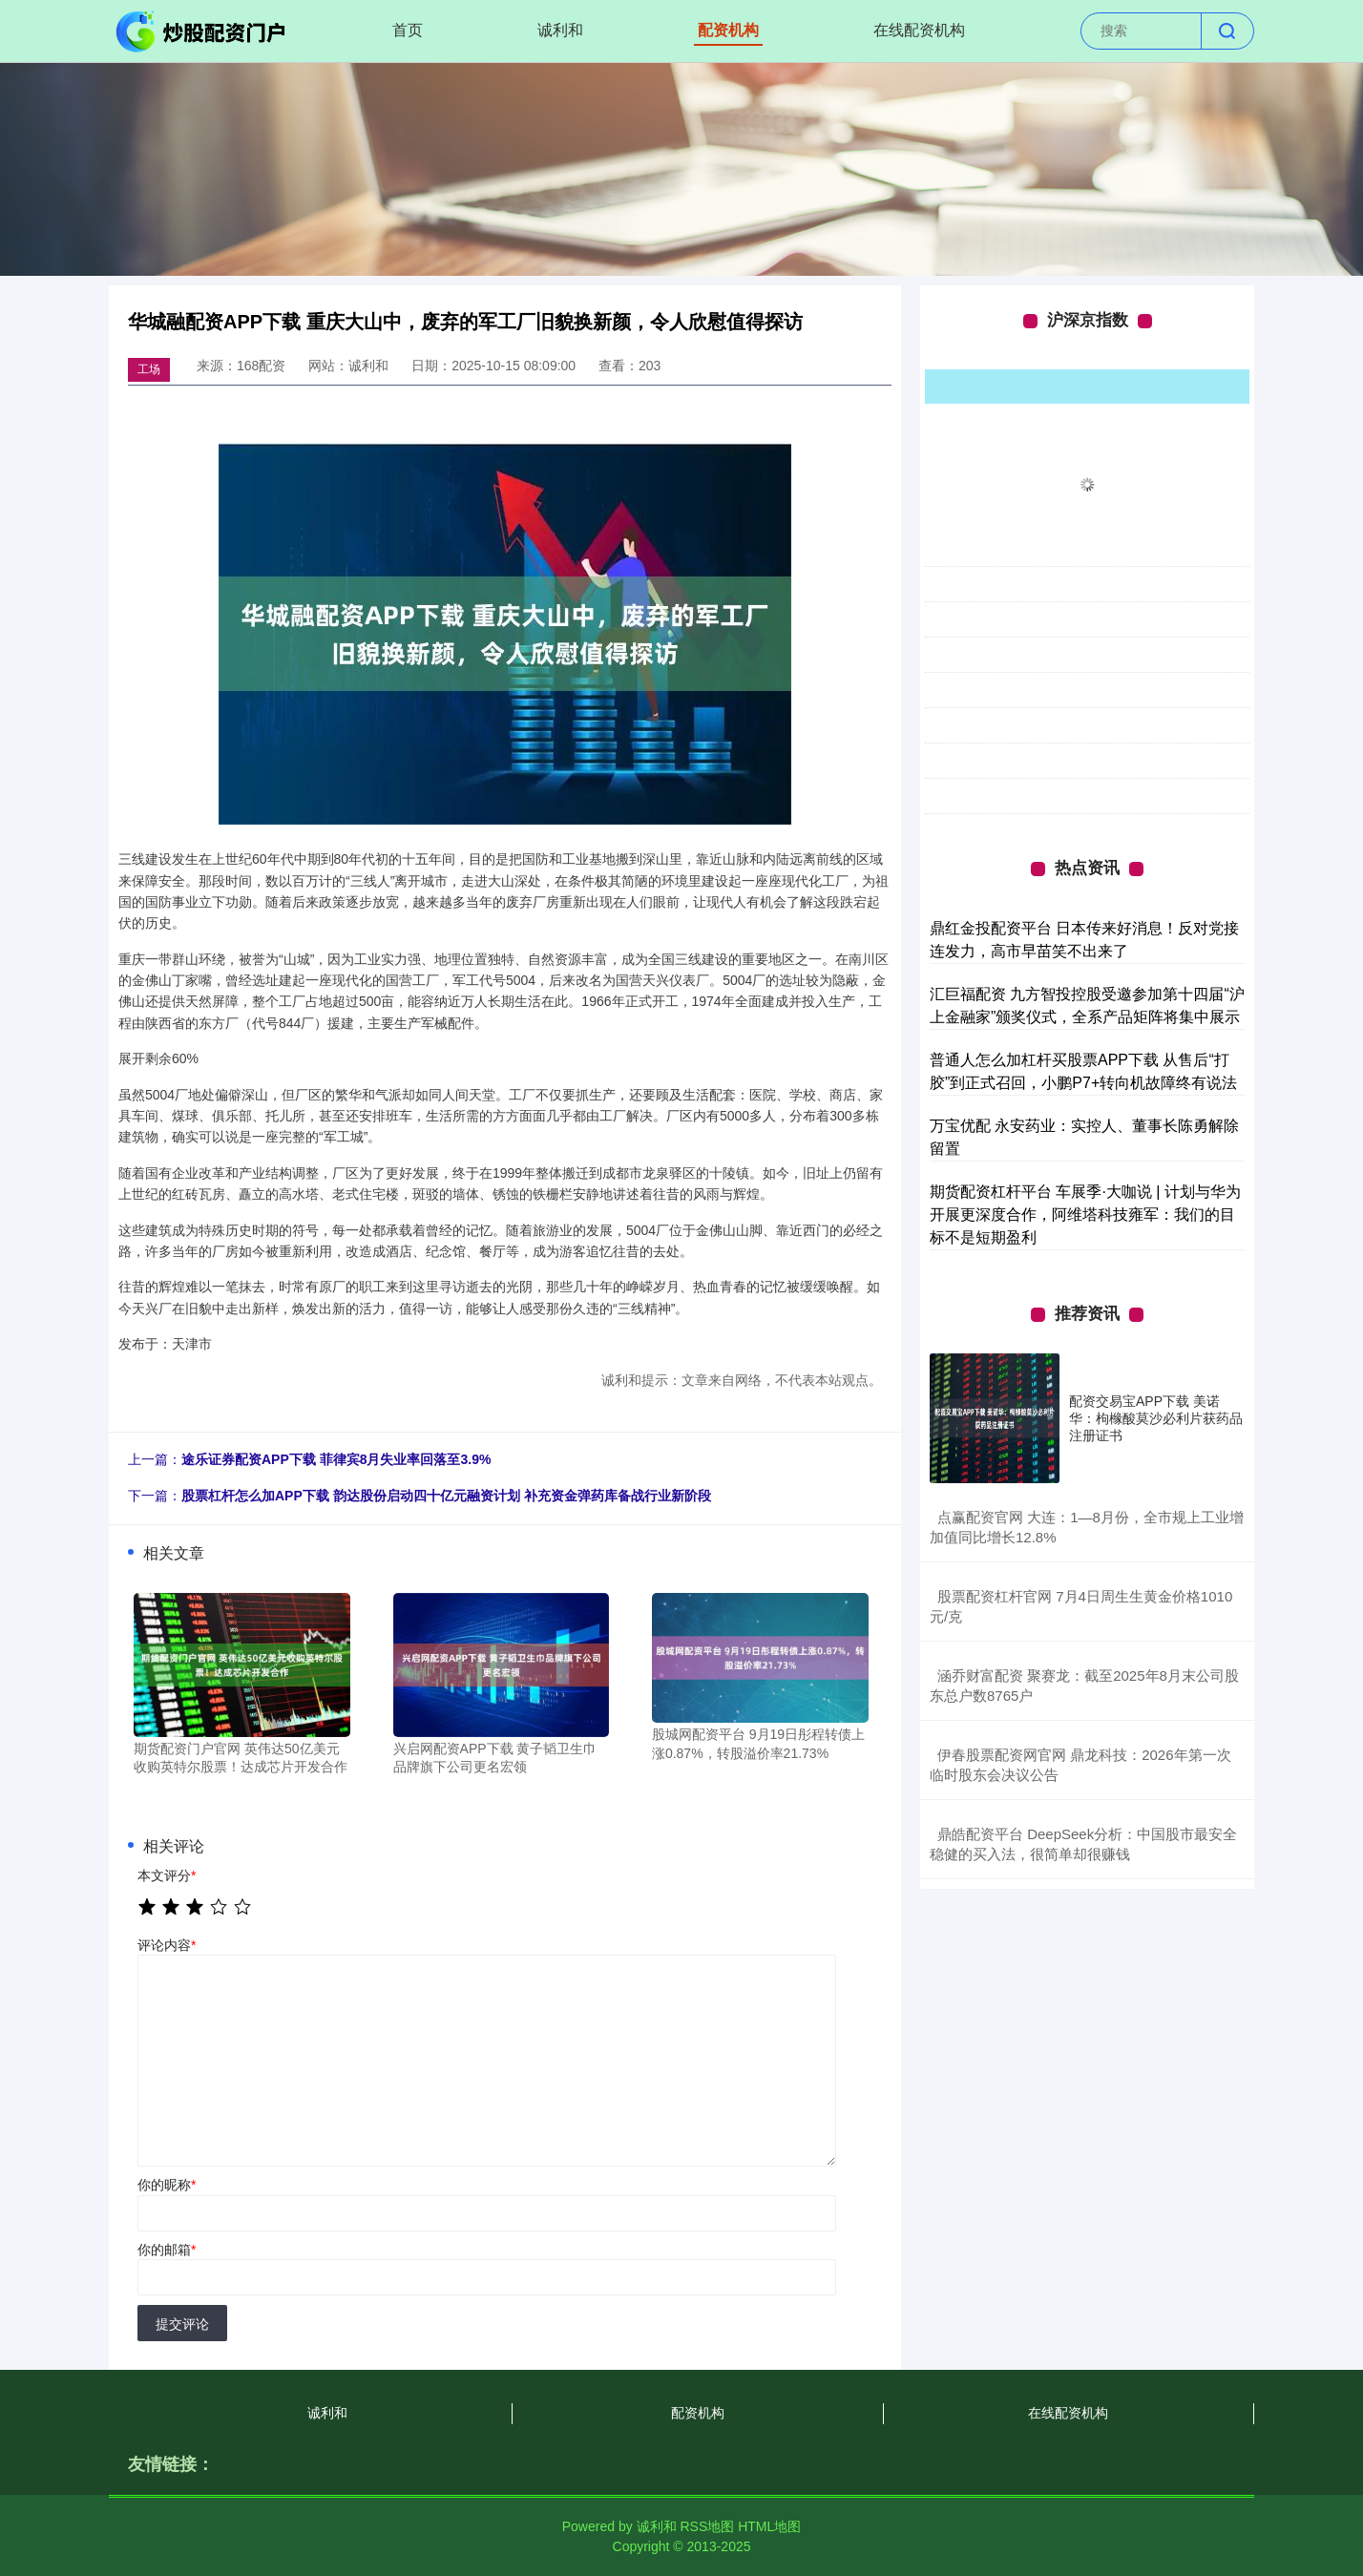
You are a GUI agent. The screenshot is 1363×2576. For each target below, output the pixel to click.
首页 (407, 30)
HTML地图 (769, 2526)
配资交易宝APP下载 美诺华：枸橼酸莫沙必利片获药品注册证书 (1156, 1418)
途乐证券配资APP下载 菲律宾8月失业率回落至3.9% (336, 1459)
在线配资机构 (919, 30)
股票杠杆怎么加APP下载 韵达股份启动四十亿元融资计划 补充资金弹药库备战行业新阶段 (446, 1495)
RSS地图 (707, 2526)
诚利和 (560, 30)
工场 (148, 369)
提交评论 (182, 2324)
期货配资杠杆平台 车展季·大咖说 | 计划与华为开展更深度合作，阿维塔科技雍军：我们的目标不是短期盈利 (1085, 1214)
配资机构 (728, 30)
